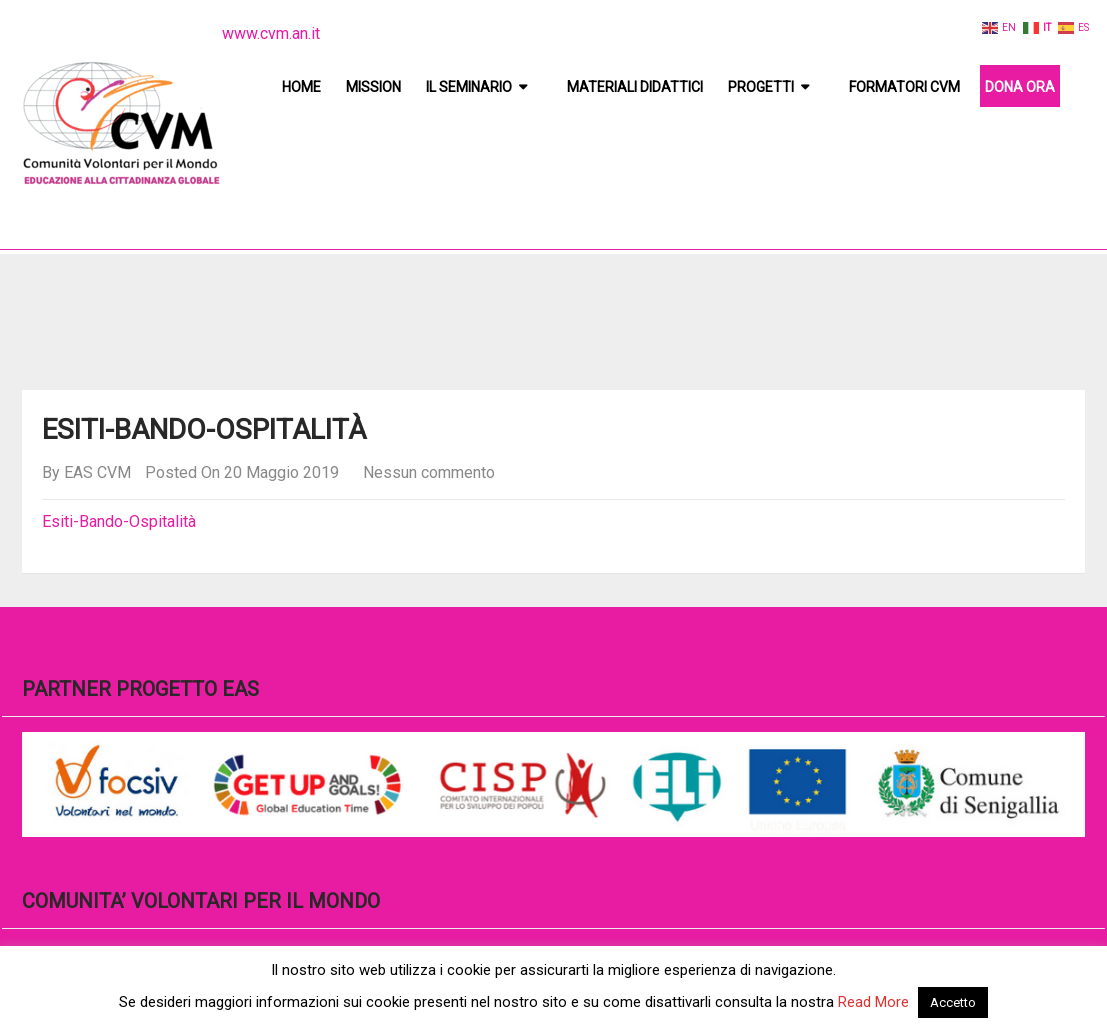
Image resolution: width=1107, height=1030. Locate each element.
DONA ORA (1020, 87)
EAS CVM (97, 472)
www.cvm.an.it (271, 33)
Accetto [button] (953, 1002)
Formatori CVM (904, 87)
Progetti (761, 87)
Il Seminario (469, 87)
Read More (873, 1002)
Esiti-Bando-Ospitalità (119, 521)
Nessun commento (429, 472)
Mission (373, 87)
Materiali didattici (635, 87)
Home (301, 87)
